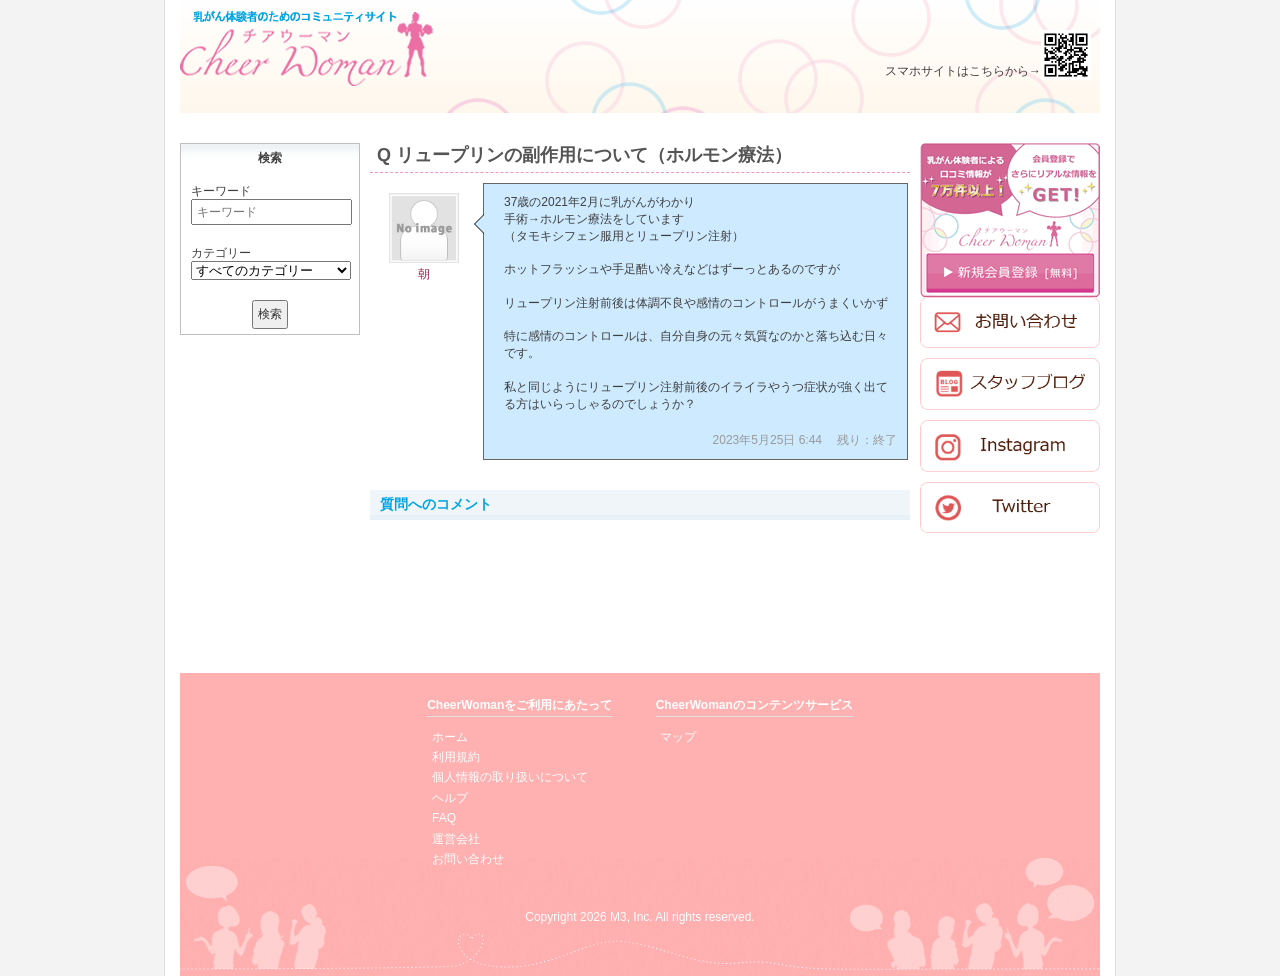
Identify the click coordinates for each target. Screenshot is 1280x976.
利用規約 (456, 757)
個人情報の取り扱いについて (510, 777)
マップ (678, 737)
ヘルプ (450, 798)
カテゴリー (221, 253)
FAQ (444, 818)
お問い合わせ (468, 859)
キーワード (221, 191)
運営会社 (456, 839)
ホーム (450, 737)
